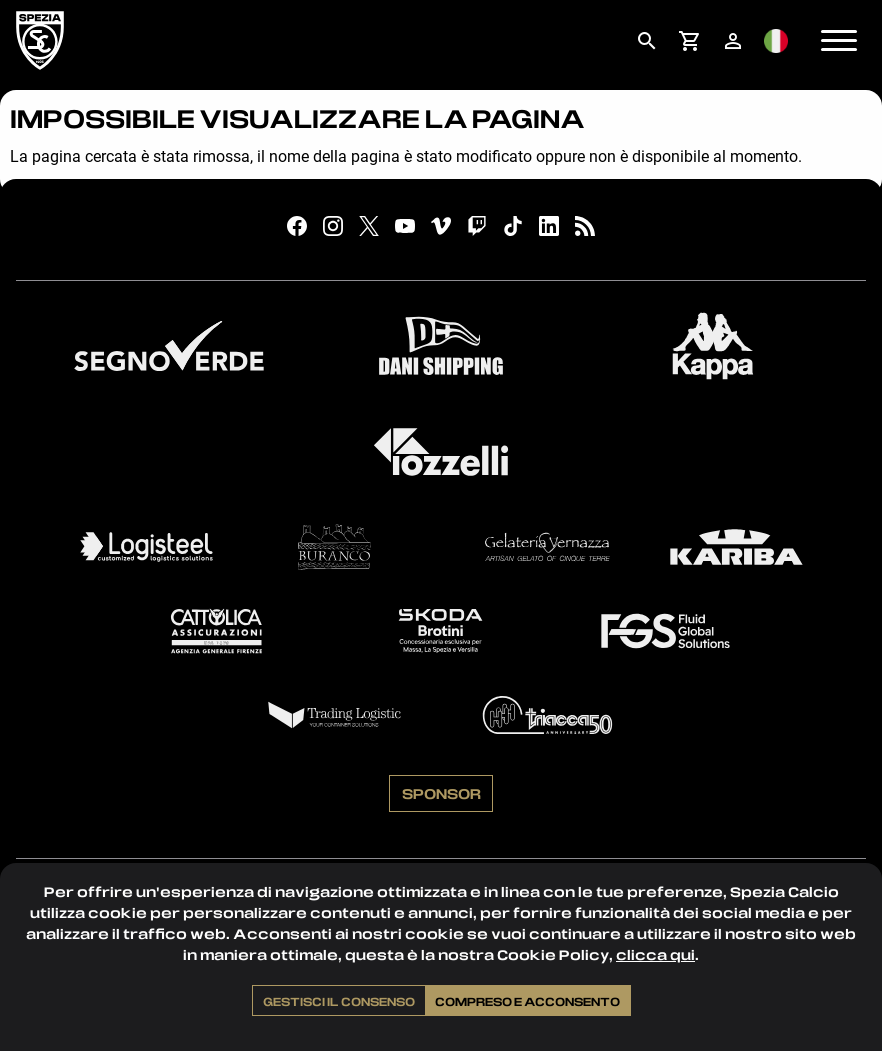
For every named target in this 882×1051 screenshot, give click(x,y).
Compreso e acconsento (527, 1001)
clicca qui (655, 954)
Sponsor (441, 793)
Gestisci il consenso (339, 1001)
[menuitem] (646, 41)
